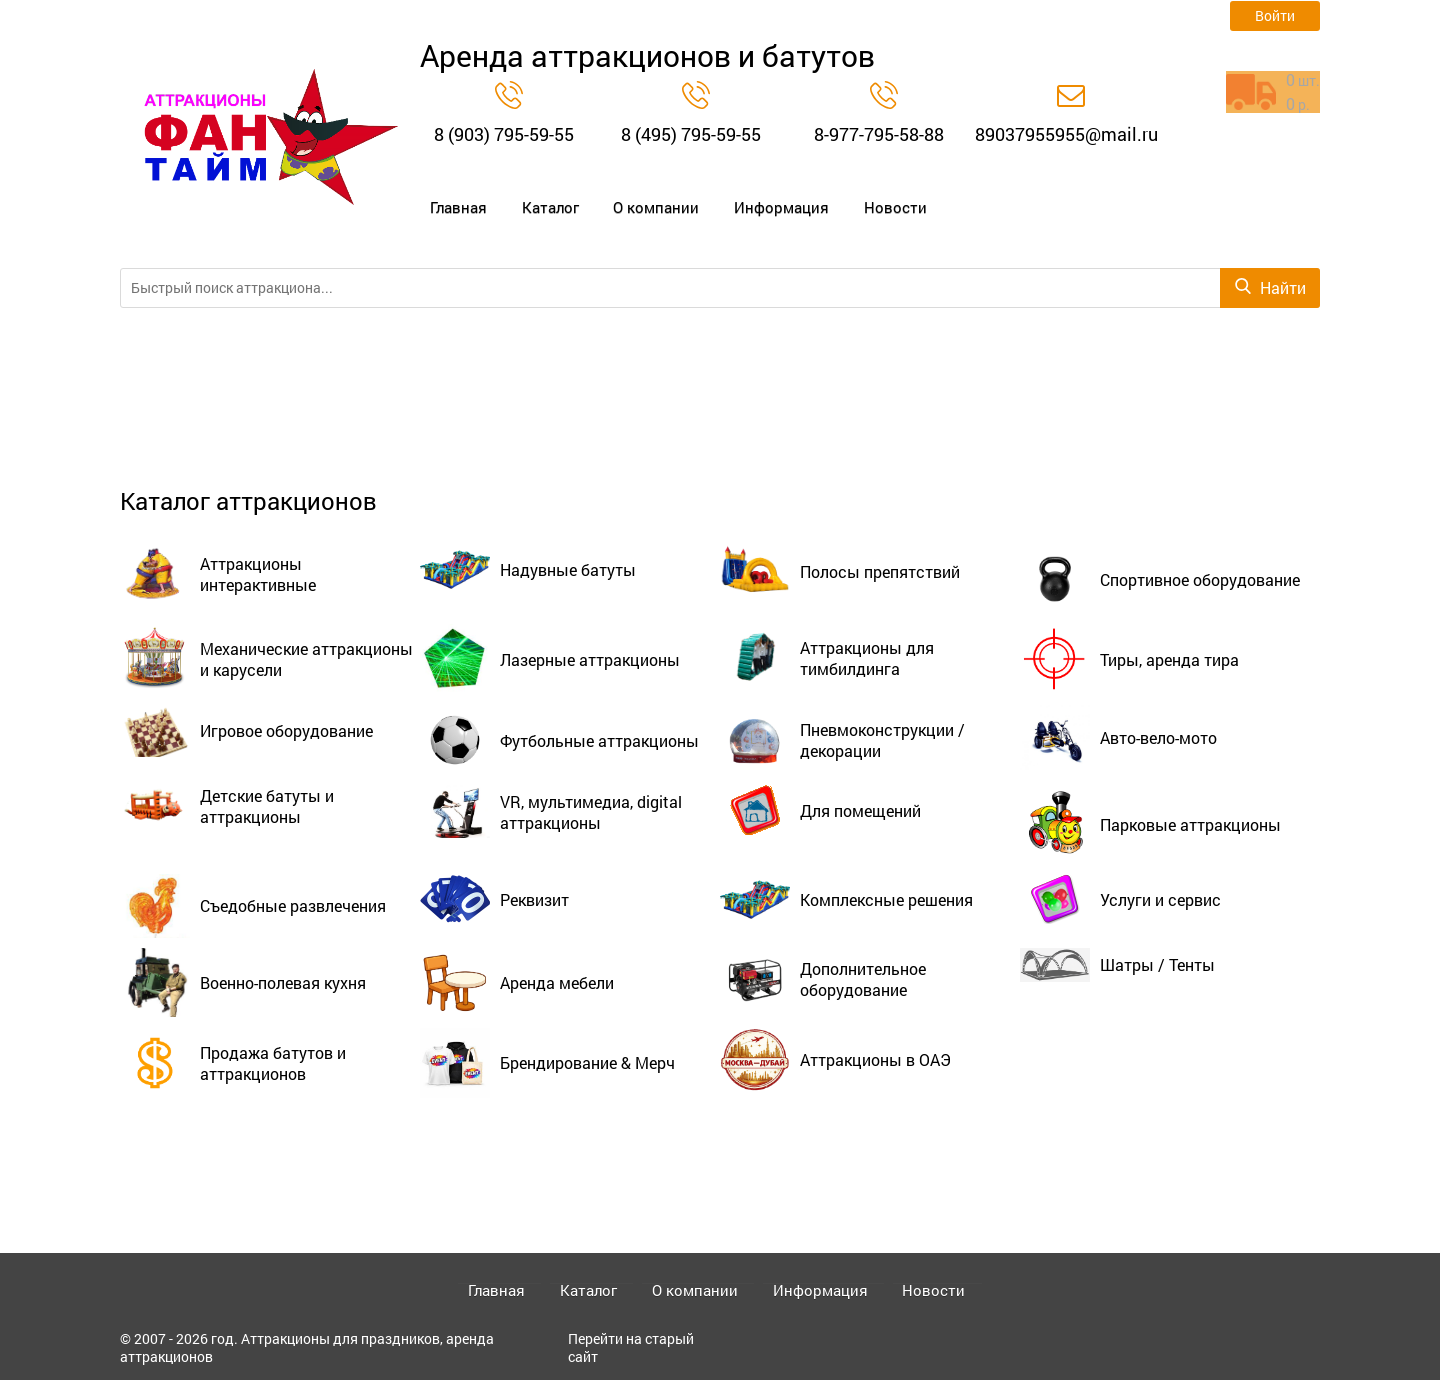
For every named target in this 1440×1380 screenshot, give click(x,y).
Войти (1275, 15)
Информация (755, 196)
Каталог (536, 196)
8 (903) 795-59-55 (504, 134)
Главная (450, 196)
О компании (636, 196)
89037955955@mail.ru (1066, 134)
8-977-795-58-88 (879, 134)
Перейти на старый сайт (631, 1347)
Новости (862, 196)
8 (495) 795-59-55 (691, 134)
